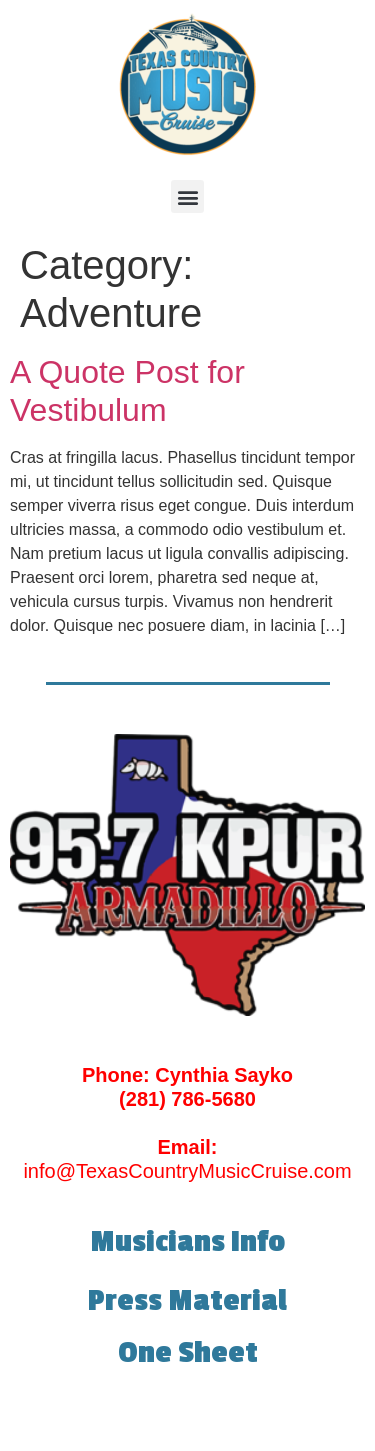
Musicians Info (187, 1242)
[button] (187, 196)
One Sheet (188, 1353)
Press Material (187, 1301)
